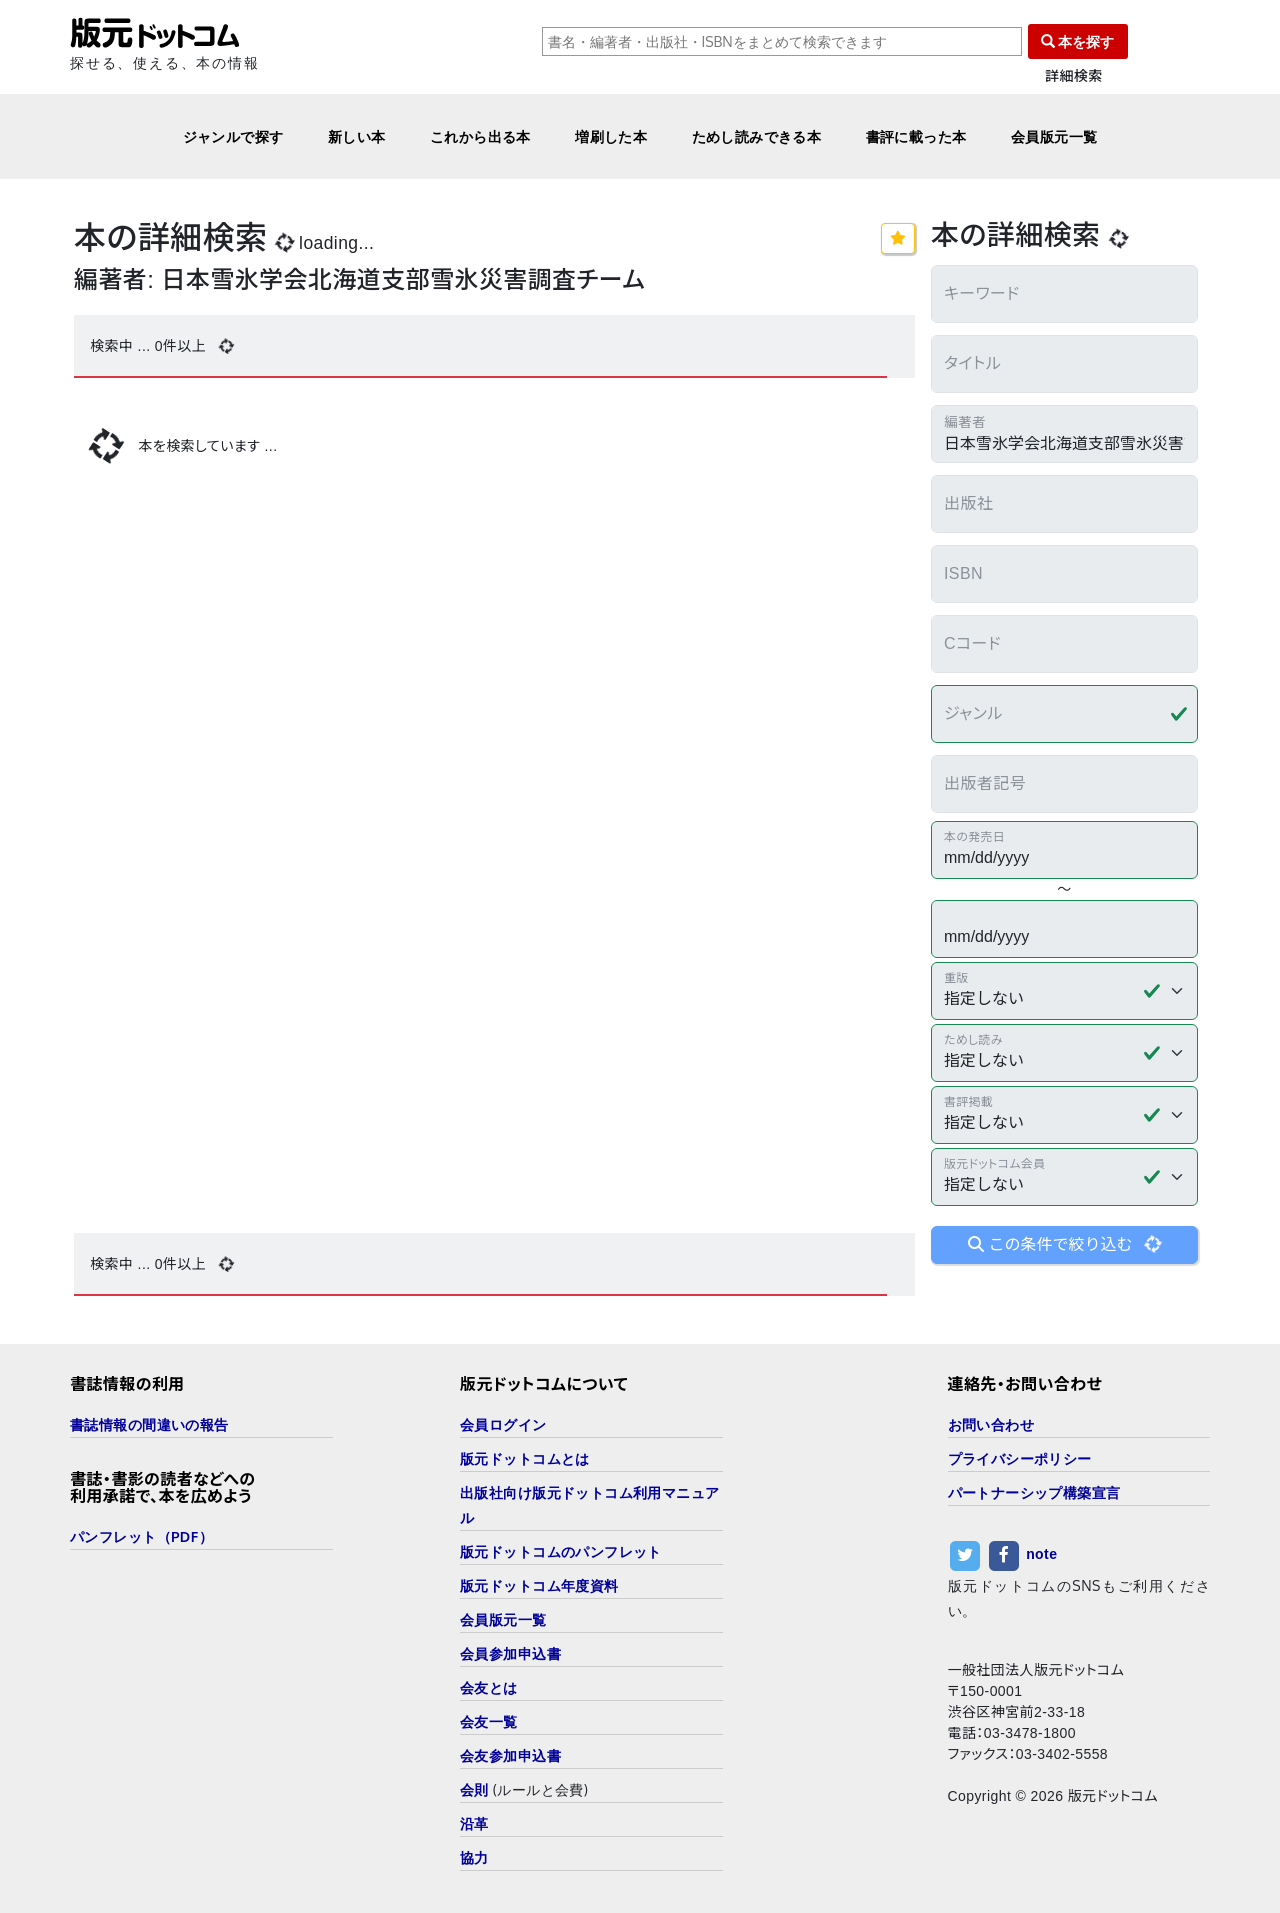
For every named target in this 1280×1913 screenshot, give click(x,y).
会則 (474, 1789)
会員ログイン (503, 1424)
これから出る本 (480, 136)
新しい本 (357, 136)
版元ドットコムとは (525, 1458)
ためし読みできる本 (757, 136)
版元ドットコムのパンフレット (561, 1551)
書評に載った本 (916, 136)
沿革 (474, 1823)
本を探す (1078, 41)
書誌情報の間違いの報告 (149, 1424)
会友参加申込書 (510, 1755)
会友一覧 (489, 1721)
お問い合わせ (991, 1424)
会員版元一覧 (1054, 136)
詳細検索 (1074, 76)
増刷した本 (611, 136)
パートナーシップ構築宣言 (1034, 1492)
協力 (474, 1857)
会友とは (489, 1687)
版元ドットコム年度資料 (539, 1585)
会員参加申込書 (510, 1653)
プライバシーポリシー (1020, 1458)
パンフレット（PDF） (141, 1536)
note (1041, 1554)
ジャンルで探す (233, 136)
